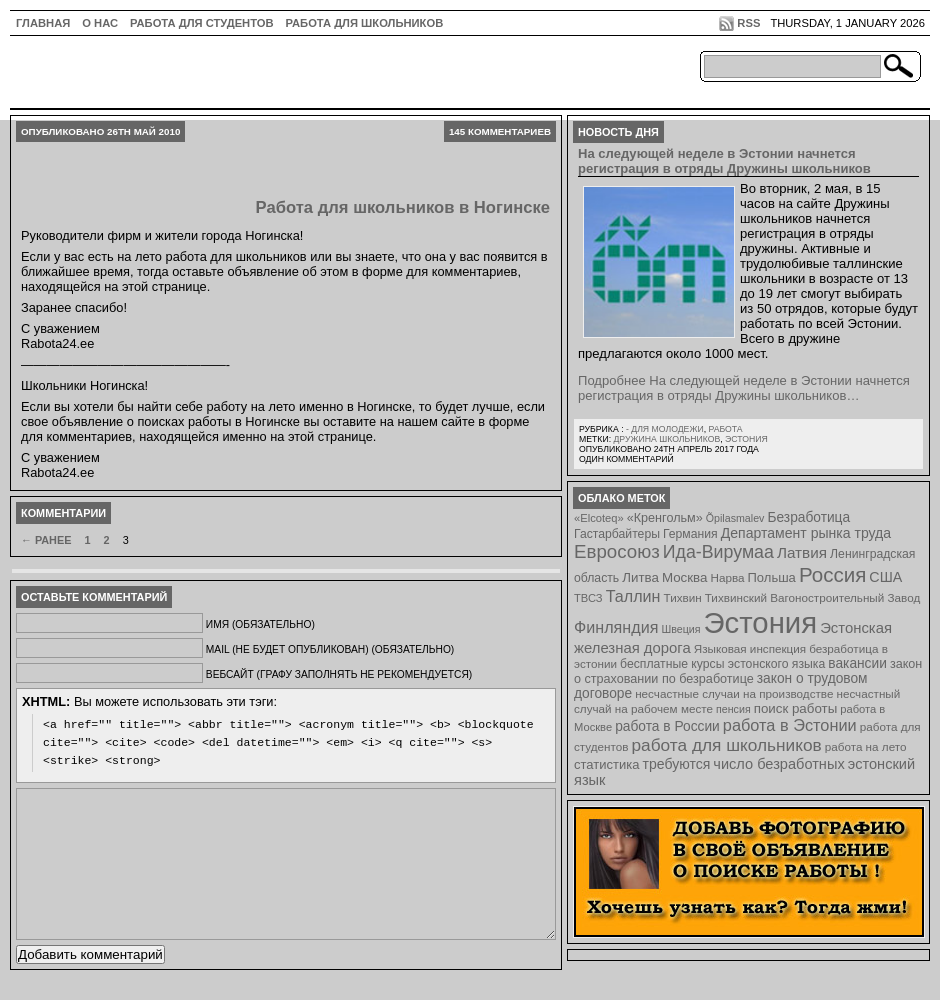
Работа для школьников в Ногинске (403, 207)
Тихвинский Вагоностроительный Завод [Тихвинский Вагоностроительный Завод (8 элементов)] (813, 597)
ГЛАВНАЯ (43, 23)
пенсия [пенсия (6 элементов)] (733, 709)
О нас (100, 23)
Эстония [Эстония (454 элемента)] (761, 622)
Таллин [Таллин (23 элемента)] (633, 596)
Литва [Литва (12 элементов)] (640, 577)
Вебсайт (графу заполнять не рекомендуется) (339, 674)
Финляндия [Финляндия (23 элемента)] (616, 627)
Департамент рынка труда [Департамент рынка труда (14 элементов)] (806, 533)
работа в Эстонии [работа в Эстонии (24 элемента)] (790, 725)
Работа (725, 429)
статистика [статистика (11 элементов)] (606, 764)
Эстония (746, 439)
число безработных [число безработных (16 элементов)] (778, 764)
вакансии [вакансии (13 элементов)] (857, 663)
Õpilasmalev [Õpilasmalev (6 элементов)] (735, 518)
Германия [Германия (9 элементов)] (690, 534)
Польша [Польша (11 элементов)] (772, 577)
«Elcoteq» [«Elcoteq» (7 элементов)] (599, 518)
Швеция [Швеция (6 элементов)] (680, 629)
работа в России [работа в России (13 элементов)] (667, 726)
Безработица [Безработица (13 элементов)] (808, 517)
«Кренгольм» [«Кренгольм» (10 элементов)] (665, 518)
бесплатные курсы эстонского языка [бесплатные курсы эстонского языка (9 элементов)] (722, 664)
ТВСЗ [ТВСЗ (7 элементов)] (588, 598)
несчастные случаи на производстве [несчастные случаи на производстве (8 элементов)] (734, 693)
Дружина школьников (666, 439)
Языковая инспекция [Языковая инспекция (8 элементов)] (750, 648)
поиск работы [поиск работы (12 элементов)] (796, 708)
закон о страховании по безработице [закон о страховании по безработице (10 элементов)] (748, 671)
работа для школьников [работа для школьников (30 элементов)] (727, 745)
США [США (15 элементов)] (885, 577)
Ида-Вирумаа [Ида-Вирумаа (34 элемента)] (718, 552)
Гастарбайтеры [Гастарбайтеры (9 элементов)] (617, 534)
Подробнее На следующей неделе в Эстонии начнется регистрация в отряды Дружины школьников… (744, 388)
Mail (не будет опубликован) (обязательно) (330, 649)
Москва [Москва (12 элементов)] (685, 577)
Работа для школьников (365, 23)
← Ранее (46, 540)
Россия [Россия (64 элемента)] (832, 574)
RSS (748, 23)
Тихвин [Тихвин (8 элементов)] (683, 597)
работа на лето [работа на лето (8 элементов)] (866, 746)
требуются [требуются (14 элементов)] (677, 764)
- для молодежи (665, 429)
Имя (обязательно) (260, 624)
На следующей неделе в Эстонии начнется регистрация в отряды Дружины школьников (724, 161)
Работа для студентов (201, 23)
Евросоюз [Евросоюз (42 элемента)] (617, 551)
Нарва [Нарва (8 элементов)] (727, 577)
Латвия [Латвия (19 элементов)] (802, 552)
